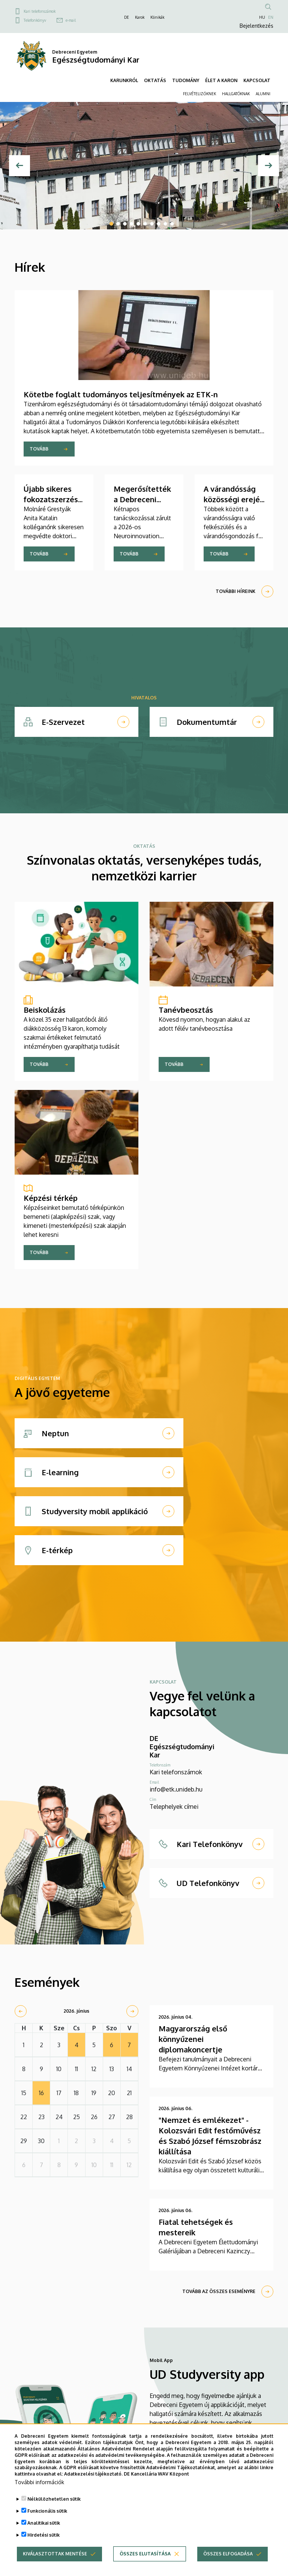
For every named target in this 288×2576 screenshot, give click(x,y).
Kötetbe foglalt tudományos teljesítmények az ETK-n (121, 394)
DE (126, 17)
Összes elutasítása (145, 2554)
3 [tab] (125, 224)
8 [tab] (158, 224)
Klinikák (157, 17)
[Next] (268, 165)
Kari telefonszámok (40, 11)
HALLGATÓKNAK (236, 93)
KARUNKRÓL (124, 80)
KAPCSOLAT (256, 80)
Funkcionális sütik (47, 2511)
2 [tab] (118, 224)
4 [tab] (132, 224)
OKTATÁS (155, 80)
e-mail (71, 20)
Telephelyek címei (174, 1806)
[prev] (21, 2011)
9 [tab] (165, 224)
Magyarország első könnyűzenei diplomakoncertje (193, 2039)
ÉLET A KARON (221, 80)
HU (262, 17)
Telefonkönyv (35, 20)
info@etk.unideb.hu (176, 1789)
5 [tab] (138, 224)
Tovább (39, 449)
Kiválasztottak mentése (55, 2554)
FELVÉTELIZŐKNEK (199, 93)
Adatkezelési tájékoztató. (93, 2474)
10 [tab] (172, 224)
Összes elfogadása (228, 2554)
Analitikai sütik (43, 2523)
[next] (132, 2011)
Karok (139, 17)
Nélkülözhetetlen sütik (54, 2499)
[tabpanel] (144, 165)
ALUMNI (263, 93)
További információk (39, 2482)
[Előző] (19, 165)
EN (270, 17)
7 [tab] (152, 224)
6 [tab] (145, 224)
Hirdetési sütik (43, 2535)
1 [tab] (111, 224)
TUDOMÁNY (185, 80)
